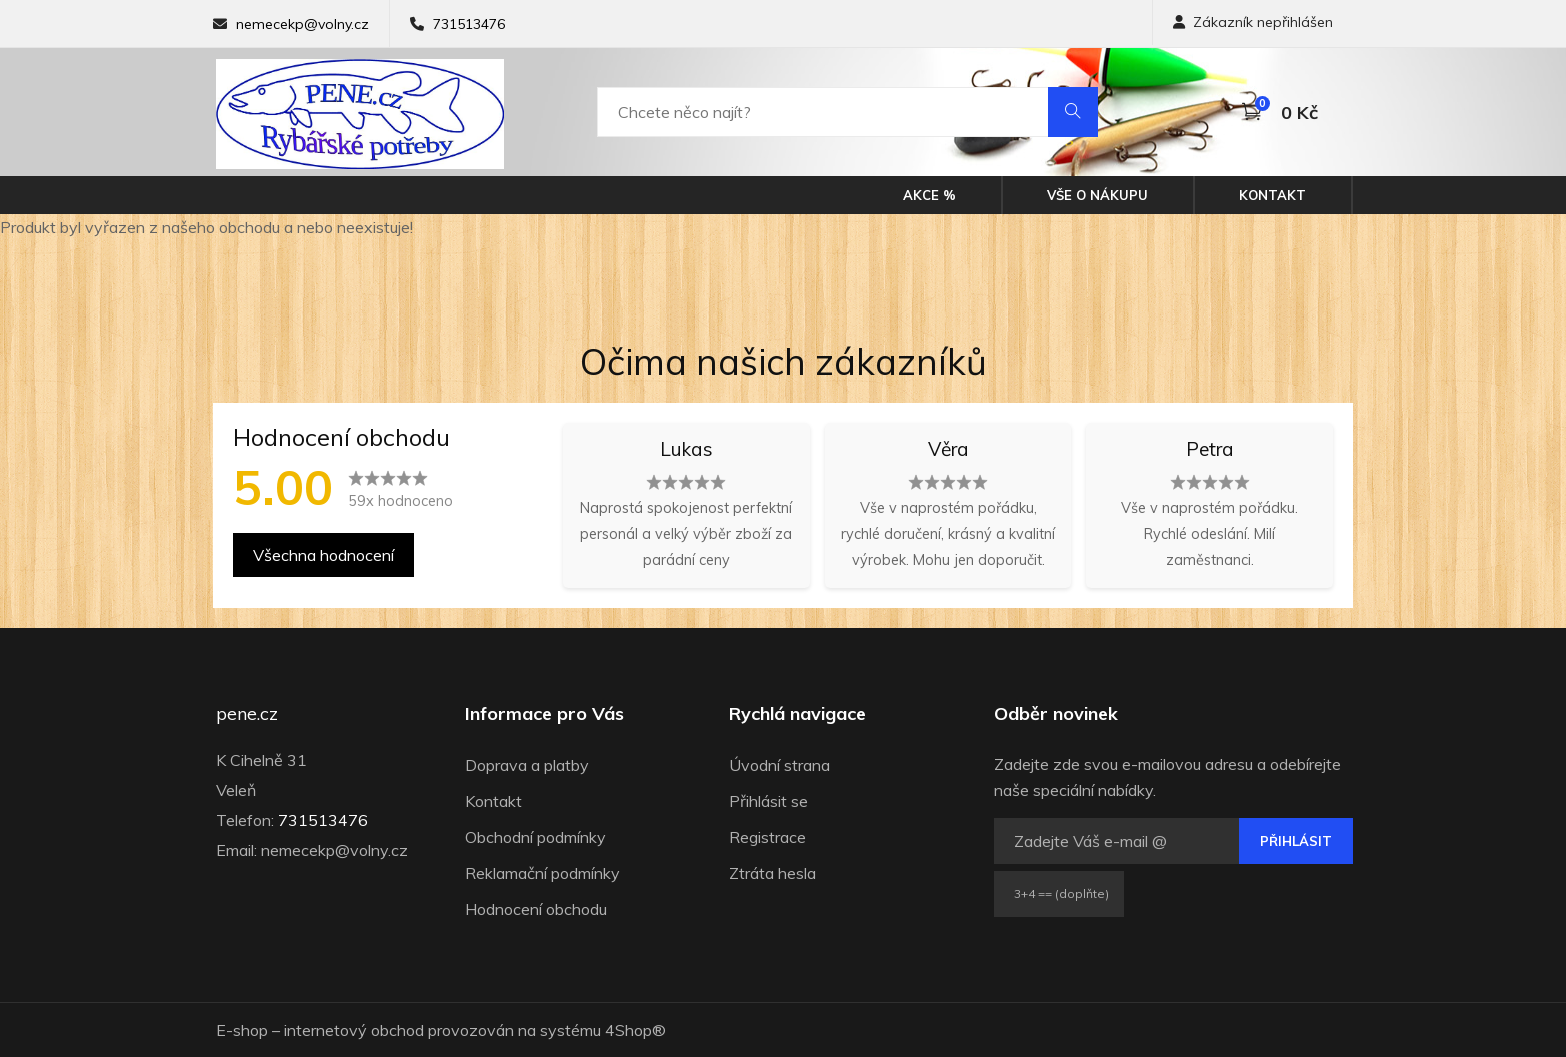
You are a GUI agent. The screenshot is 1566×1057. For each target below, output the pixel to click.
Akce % (929, 195)
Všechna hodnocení (323, 555)
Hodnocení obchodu (536, 909)
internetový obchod (354, 1030)
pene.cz (247, 714)
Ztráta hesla (772, 873)
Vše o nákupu (1097, 195)
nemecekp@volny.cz (302, 24)
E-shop (242, 1030)
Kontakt (1272, 195)
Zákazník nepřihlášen (1253, 22)
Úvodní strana (779, 765)
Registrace (767, 837)
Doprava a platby (527, 765)
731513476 (469, 24)
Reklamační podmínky (542, 873)
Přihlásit (1296, 841)
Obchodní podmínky (535, 837)
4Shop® (635, 1030)
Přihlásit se (768, 801)
